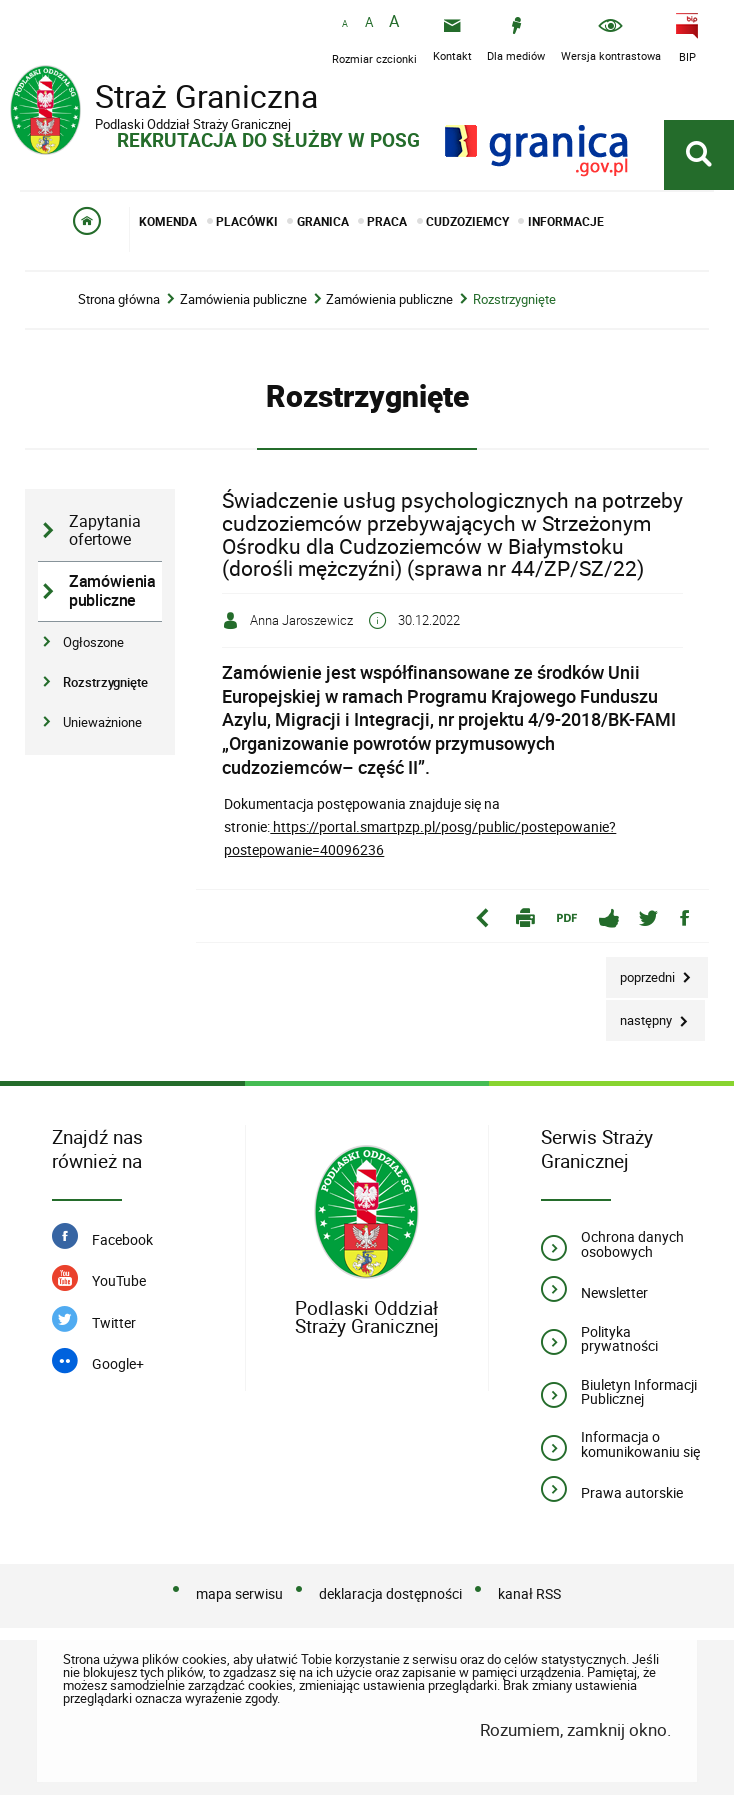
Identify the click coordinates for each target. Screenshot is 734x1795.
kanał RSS (529, 1593)
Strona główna (119, 299)
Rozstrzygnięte (514, 299)
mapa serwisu (239, 1593)
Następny (640, 1014)
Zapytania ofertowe (105, 531)
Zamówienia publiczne (243, 299)
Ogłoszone (93, 642)
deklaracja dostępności (390, 1593)
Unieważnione (102, 722)
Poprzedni (642, 971)
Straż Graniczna (170, 99)
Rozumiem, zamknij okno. (575, 1729)
